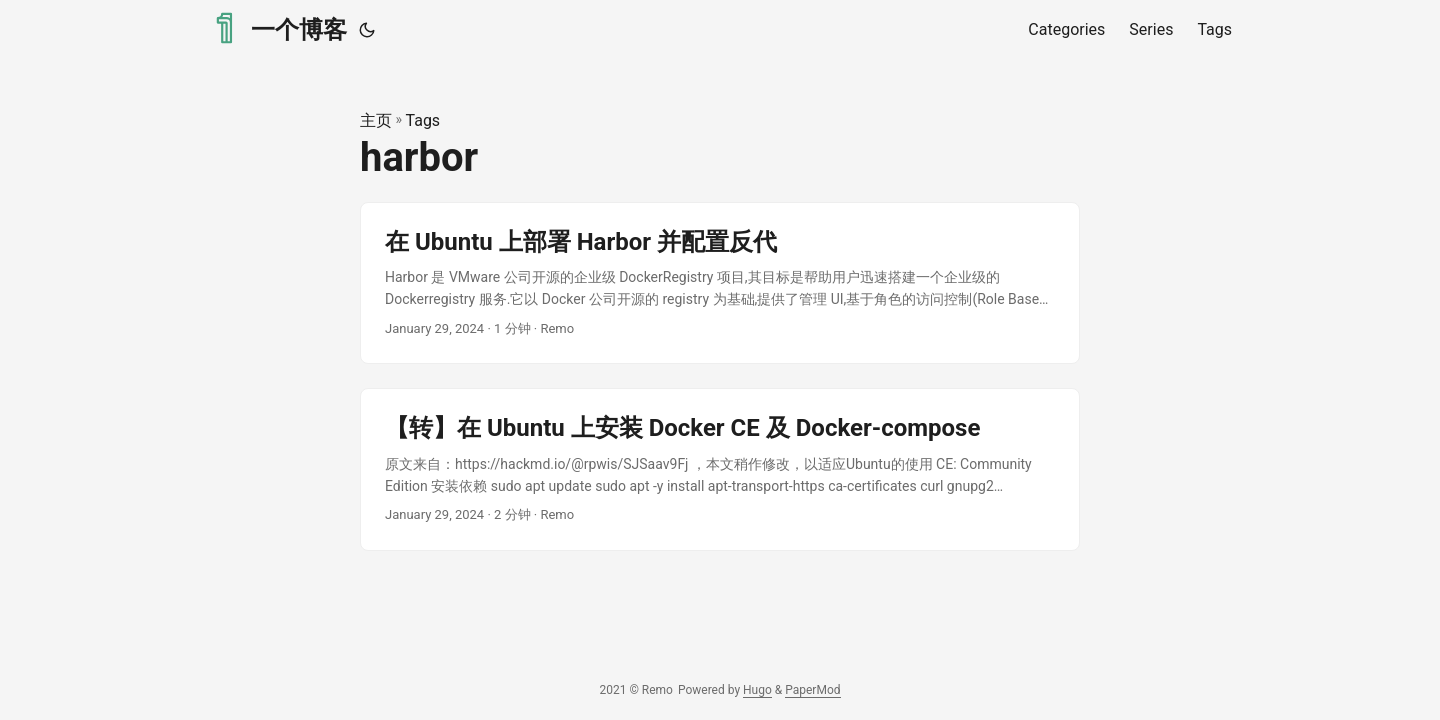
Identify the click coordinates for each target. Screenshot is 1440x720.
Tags (423, 120)
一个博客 (277, 28)
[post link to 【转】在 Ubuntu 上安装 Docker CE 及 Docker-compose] (720, 469)
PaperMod (812, 690)
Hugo (757, 690)
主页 (376, 120)
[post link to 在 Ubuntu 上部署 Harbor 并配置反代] (720, 283)
